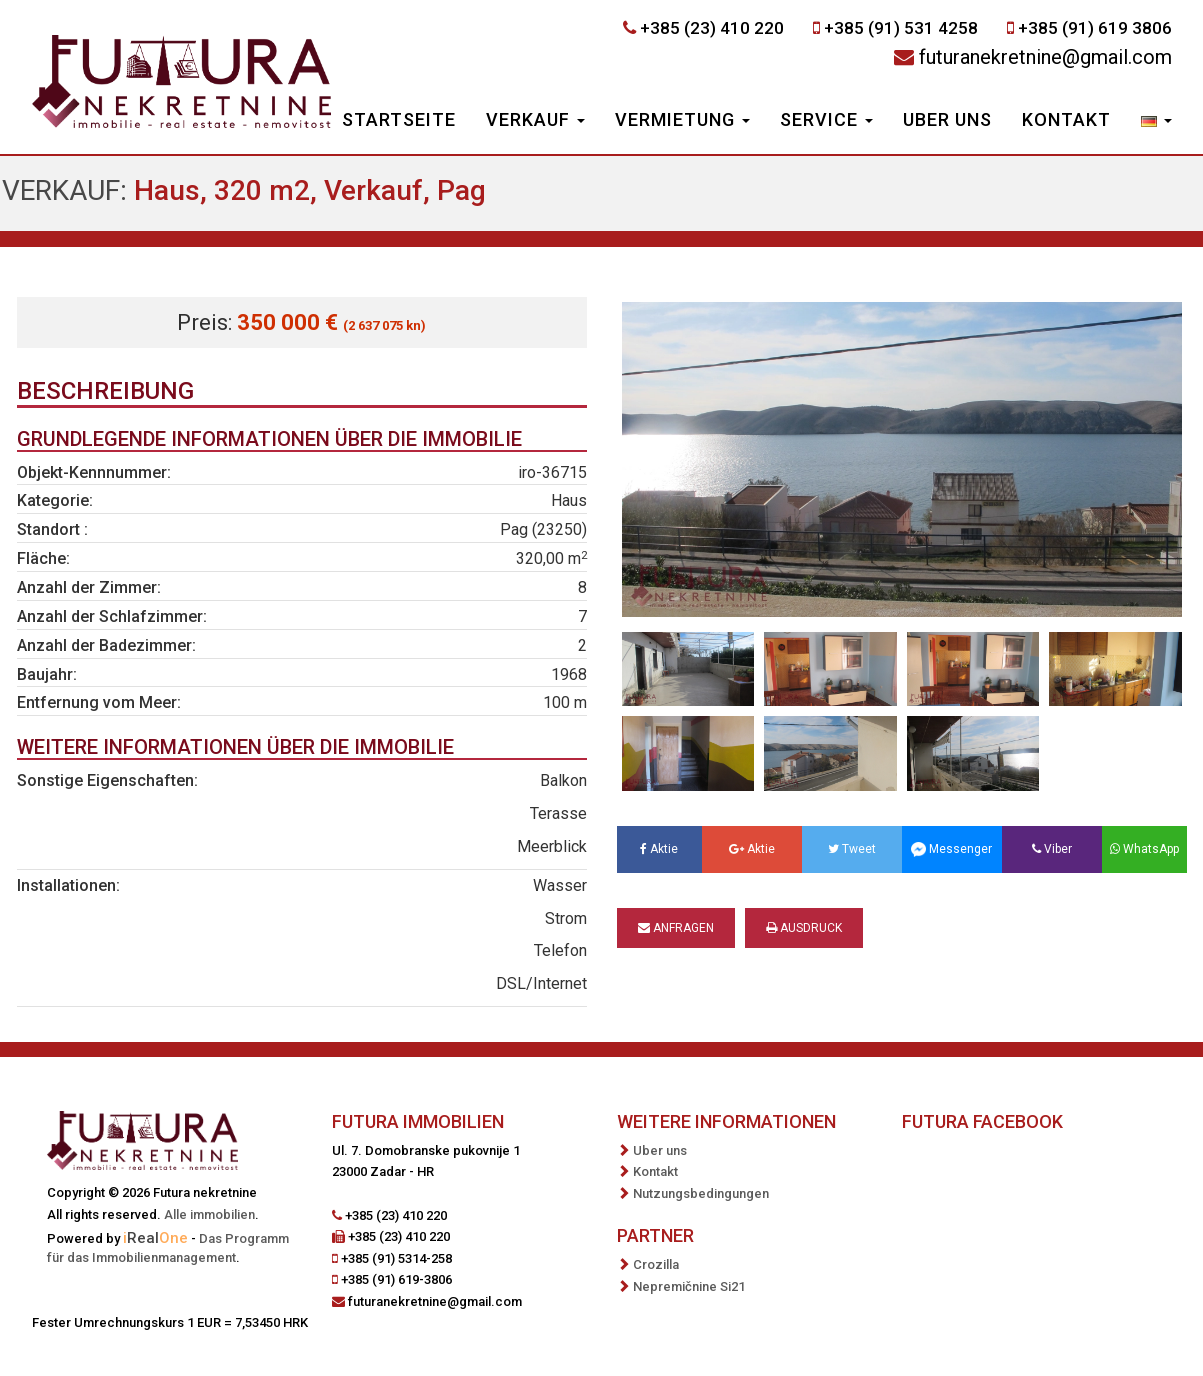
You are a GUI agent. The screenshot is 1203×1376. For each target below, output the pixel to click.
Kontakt (1066, 119)
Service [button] (826, 119)
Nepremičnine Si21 (689, 1286)
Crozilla (656, 1264)
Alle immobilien (209, 1214)
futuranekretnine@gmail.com (1045, 57)
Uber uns (947, 119)
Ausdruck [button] (804, 928)
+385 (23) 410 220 (712, 28)
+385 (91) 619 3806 (1095, 28)
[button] (1156, 122)
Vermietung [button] (682, 119)
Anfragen (676, 928)
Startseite (399, 119)
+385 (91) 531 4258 (901, 28)
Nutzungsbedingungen (701, 1193)
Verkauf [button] (535, 119)
